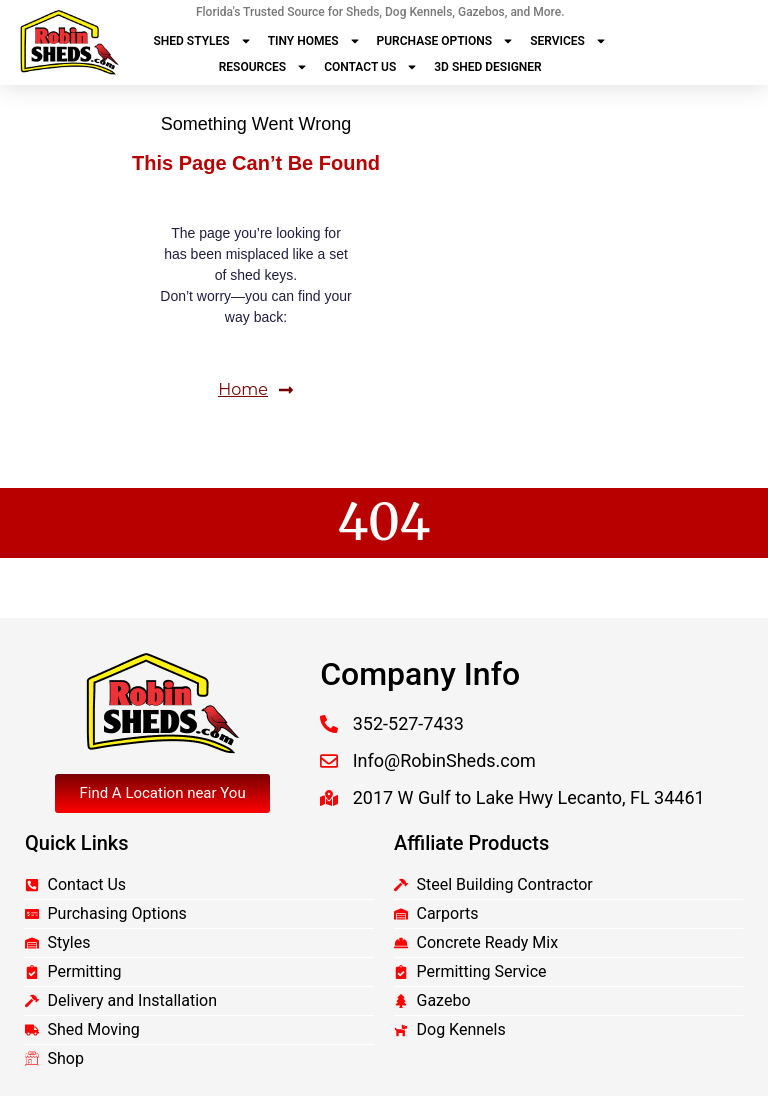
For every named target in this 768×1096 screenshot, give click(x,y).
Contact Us (371, 67)
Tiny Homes (314, 41)
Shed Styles (202, 41)
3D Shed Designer (487, 67)
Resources (263, 67)
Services (568, 41)
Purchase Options (446, 41)
